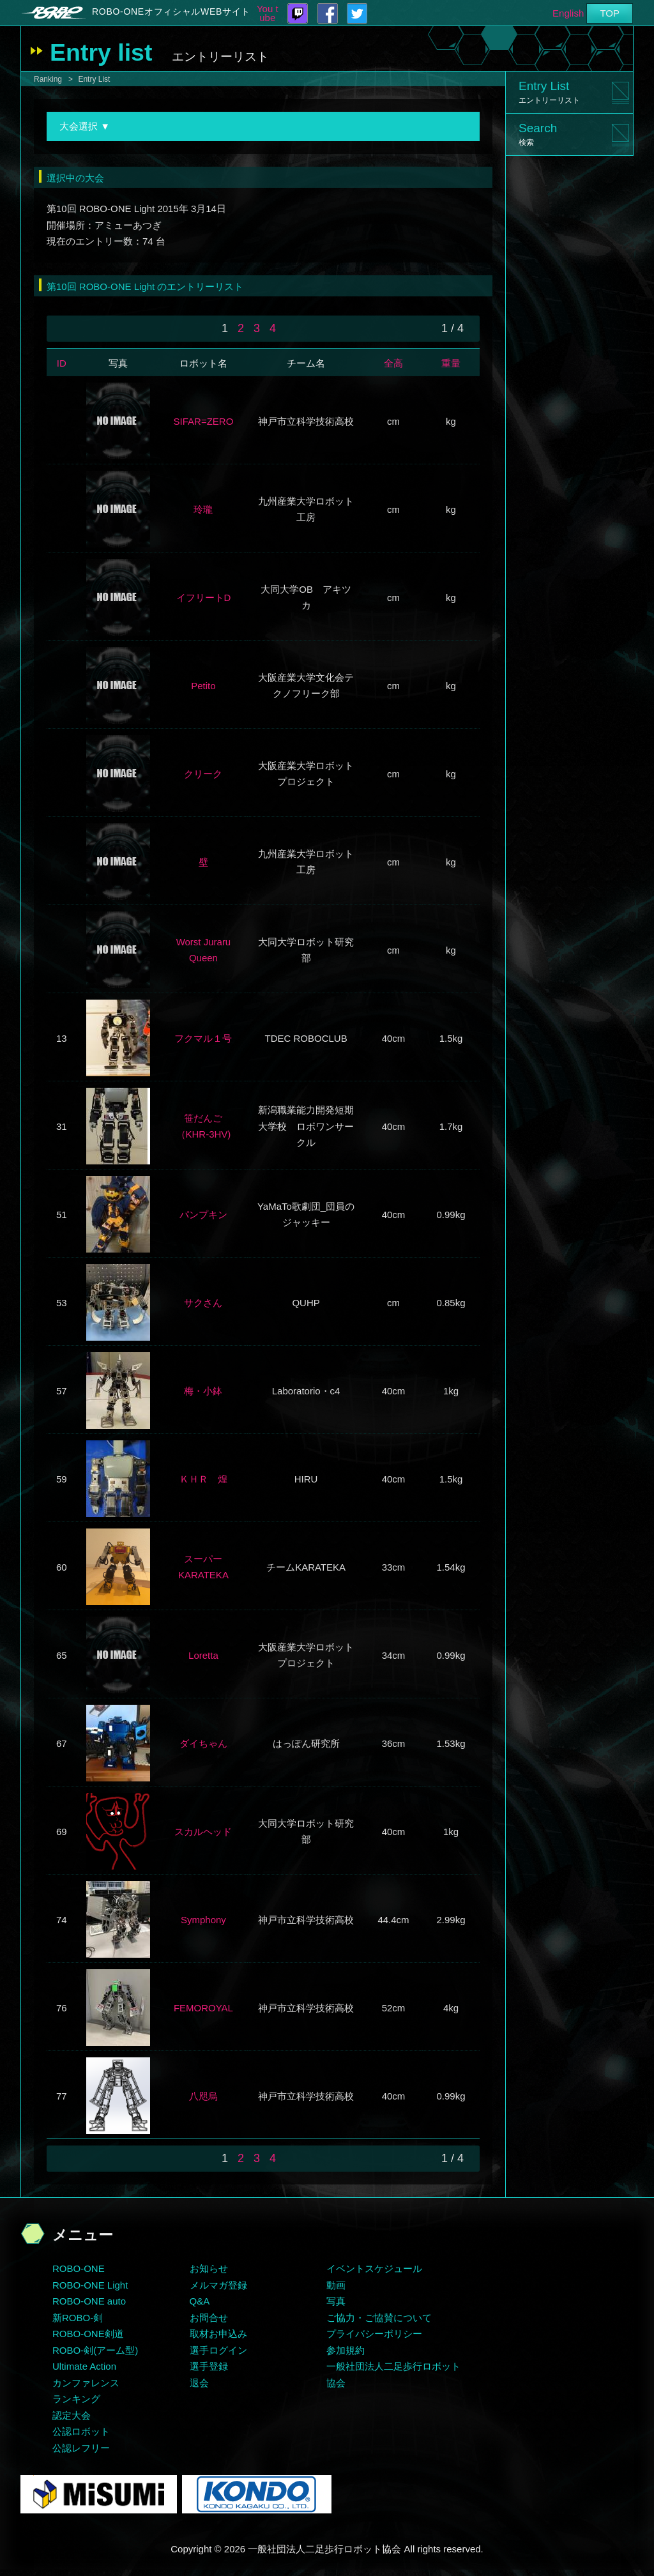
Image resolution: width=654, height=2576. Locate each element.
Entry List (94, 79)
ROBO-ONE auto (89, 2301)
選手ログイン (218, 2350)
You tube (267, 13)
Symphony (203, 1919)
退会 (199, 2382)
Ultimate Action (84, 2366)
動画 (336, 2285)
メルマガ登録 (218, 2285)
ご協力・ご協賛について (379, 2317)
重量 (450, 363)
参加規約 (345, 2350)
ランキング (76, 2398)
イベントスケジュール (374, 2268)
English (568, 13)
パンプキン (203, 1214)
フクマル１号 (203, 1038)
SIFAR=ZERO (204, 421)
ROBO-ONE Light (90, 2285)
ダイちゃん (203, 1743)
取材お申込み (218, 2333)
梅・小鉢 (203, 1390)
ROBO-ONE (78, 2268)
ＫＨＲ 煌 (203, 1479)
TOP (610, 13)
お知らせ (209, 2268)
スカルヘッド (203, 1831)
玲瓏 (203, 509)
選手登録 (209, 2366)
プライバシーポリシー (374, 2333)
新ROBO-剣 (77, 2317)
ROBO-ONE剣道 (88, 2333)
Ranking (48, 79)
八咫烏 (203, 2096)
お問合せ (209, 2317)
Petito (203, 685)
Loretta (203, 1655)
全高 (393, 363)
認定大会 (71, 2415)
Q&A (200, 2301)
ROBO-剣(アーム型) (95, 2350)
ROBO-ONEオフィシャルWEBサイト (171, 11)
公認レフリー (81, 2448)
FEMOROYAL (203, 2007)
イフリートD (203, 597)
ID (61, 363)
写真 (336, 2301)
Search (538, 134)
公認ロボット (81, 2431)
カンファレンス (85, 2382)
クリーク (203, 773)
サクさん (203, 1302)
